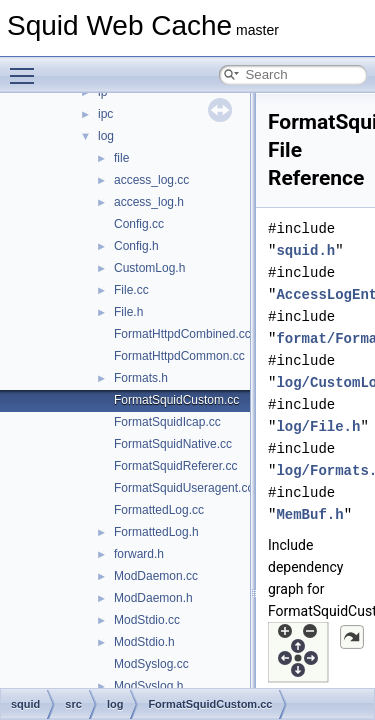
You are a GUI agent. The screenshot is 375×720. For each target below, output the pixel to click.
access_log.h (149, 202)
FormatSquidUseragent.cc (183, 488)
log (106, 136)
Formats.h (141, 378)
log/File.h (318, 426)
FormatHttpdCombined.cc (182, 334)
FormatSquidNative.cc (173, 444)
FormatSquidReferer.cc (175, 466)
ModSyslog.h (148, 686)
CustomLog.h (149, 268)
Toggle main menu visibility (27, 67)
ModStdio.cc (147, 620)
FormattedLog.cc (159, 510)
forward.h (139, 554)
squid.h (305, 250)
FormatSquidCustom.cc (176, 400)
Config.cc (139, 224)
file (121, 158)
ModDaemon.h (153, 598)
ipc (105, 114)
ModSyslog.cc (151, 664)
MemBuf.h (309, 514)
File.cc (131, 290)
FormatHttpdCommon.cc (179, 356)
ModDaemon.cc (156, 576)
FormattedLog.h (156, 532)
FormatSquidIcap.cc (167, 422)
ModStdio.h (144, 642)
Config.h (136, 246)
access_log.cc (151, 180)
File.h (128, 312)
